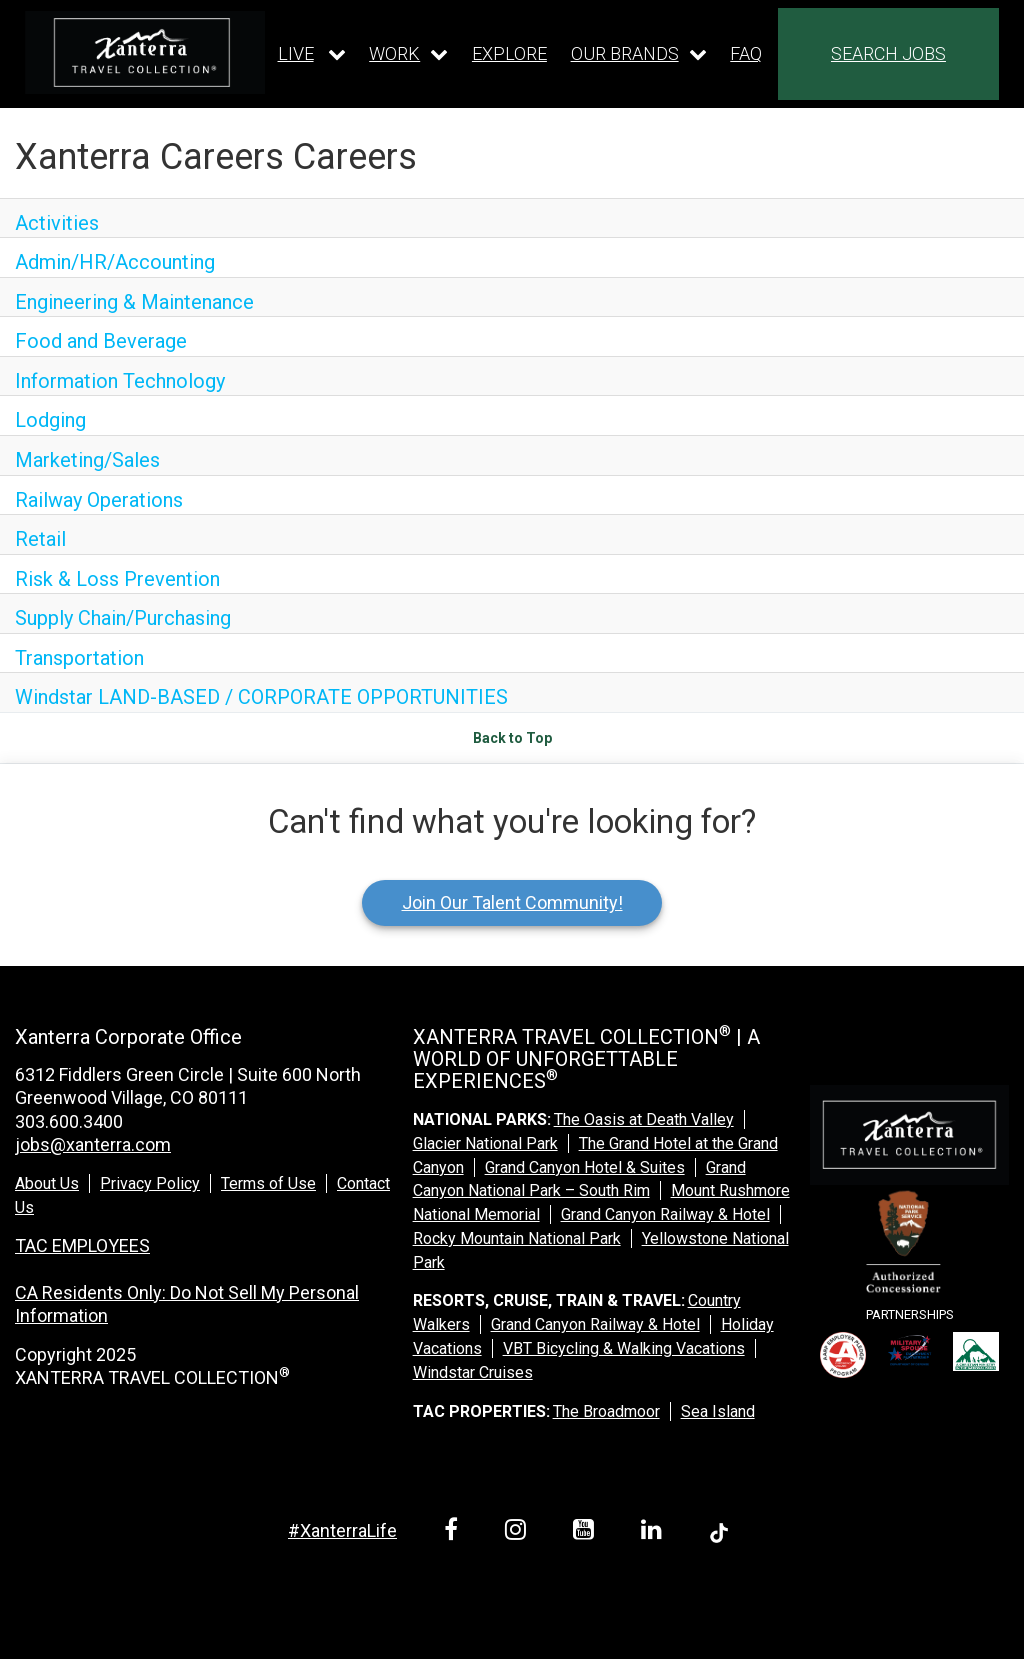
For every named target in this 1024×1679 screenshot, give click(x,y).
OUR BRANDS (625, 53)
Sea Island (718, 1411)
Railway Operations (99, 500)
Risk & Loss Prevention (117, 579)
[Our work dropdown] (408, 54)
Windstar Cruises (473, 1372)
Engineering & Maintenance (134, 302)
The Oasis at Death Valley (644, 1119)
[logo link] (145, 52)
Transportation (79, 658)
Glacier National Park (485, 1143)
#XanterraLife (342, 1530)
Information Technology (120, 381)
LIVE (296, 53)
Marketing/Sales (87, 460)
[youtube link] (587, 1532)
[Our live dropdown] (312, 54)
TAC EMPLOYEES (82, 1245)
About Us (47, 1183)
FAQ (746, 53)
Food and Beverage (101, 341)
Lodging (50, 420)
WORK (394, 53)
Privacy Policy (150, 1183)
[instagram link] (519, 1532)
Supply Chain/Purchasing (123, 618)
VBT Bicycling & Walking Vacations (624, 1348)
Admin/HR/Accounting (115, 262)
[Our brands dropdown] (639, 54)
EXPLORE (509, 53)
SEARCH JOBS (888, 53)
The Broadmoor (606, 1411)
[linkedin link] (655, 1532)
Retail (40, 539)
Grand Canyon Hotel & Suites (585, 1167)
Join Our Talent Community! (512, 902)
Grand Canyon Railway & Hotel (665, 1214)
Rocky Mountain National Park (517, 1238)
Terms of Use (268, 1183)
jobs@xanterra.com (93, 1144)
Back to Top (512, 738)
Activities (57, 223)
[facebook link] (454, 1532)
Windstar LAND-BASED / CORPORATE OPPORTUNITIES (261, 697)
